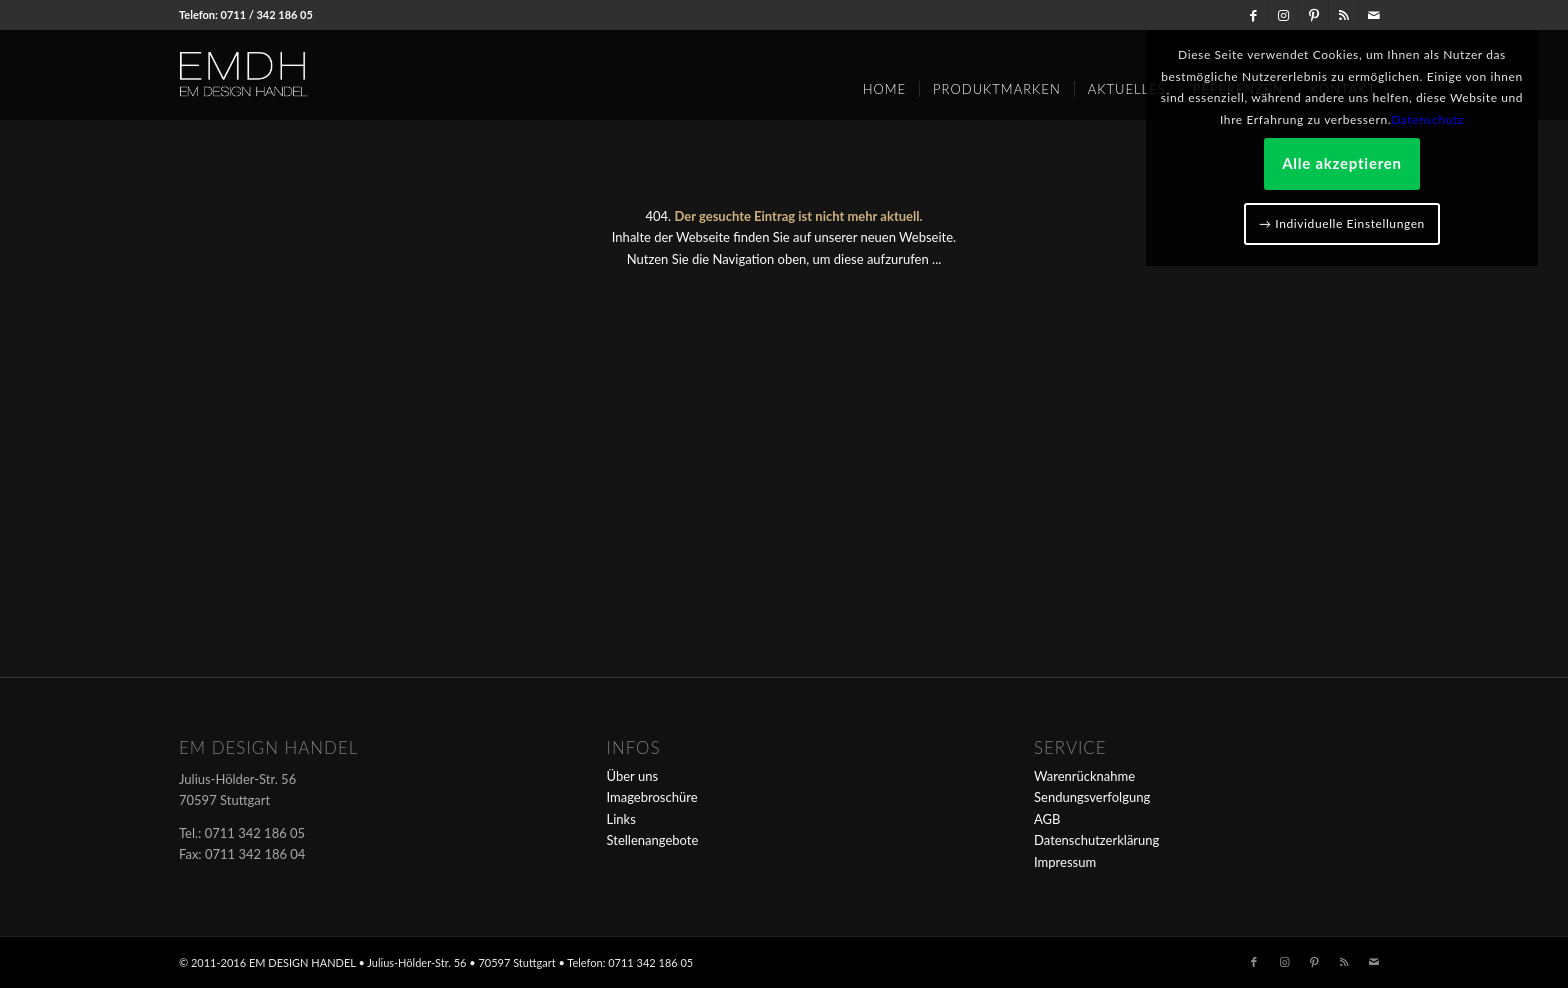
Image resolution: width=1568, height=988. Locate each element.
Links (621, 819)
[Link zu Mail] (1374, 15)
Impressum (1065, 862)
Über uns (633, 776)
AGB (1047, 819)
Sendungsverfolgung (1092, 797)
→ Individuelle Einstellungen (1342, 223)
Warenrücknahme (1084, 776)
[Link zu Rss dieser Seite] (1343, 15)
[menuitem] (884, 82)
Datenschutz (1427, 119)
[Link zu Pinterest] (1313, 15)
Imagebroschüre (652, 797)
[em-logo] (277, 75)
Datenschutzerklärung (1096, 840)
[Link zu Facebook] (1253, 15)
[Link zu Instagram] (1283, 15)
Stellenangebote (653, 840)
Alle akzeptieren (1342, 163)
